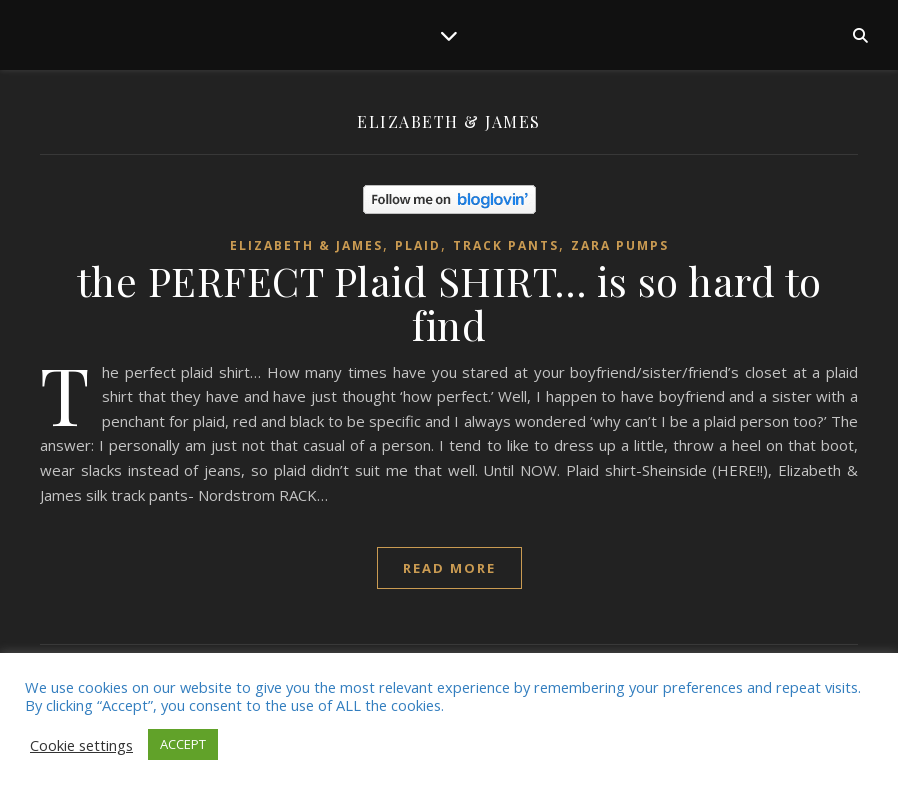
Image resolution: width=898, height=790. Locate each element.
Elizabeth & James (306, 245)
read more (449, 568)
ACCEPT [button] (183, 744)
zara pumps (620, 245)
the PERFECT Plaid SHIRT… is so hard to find (449, 302)
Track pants (506, 245)
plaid (418, 245)
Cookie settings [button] (81, 745)
